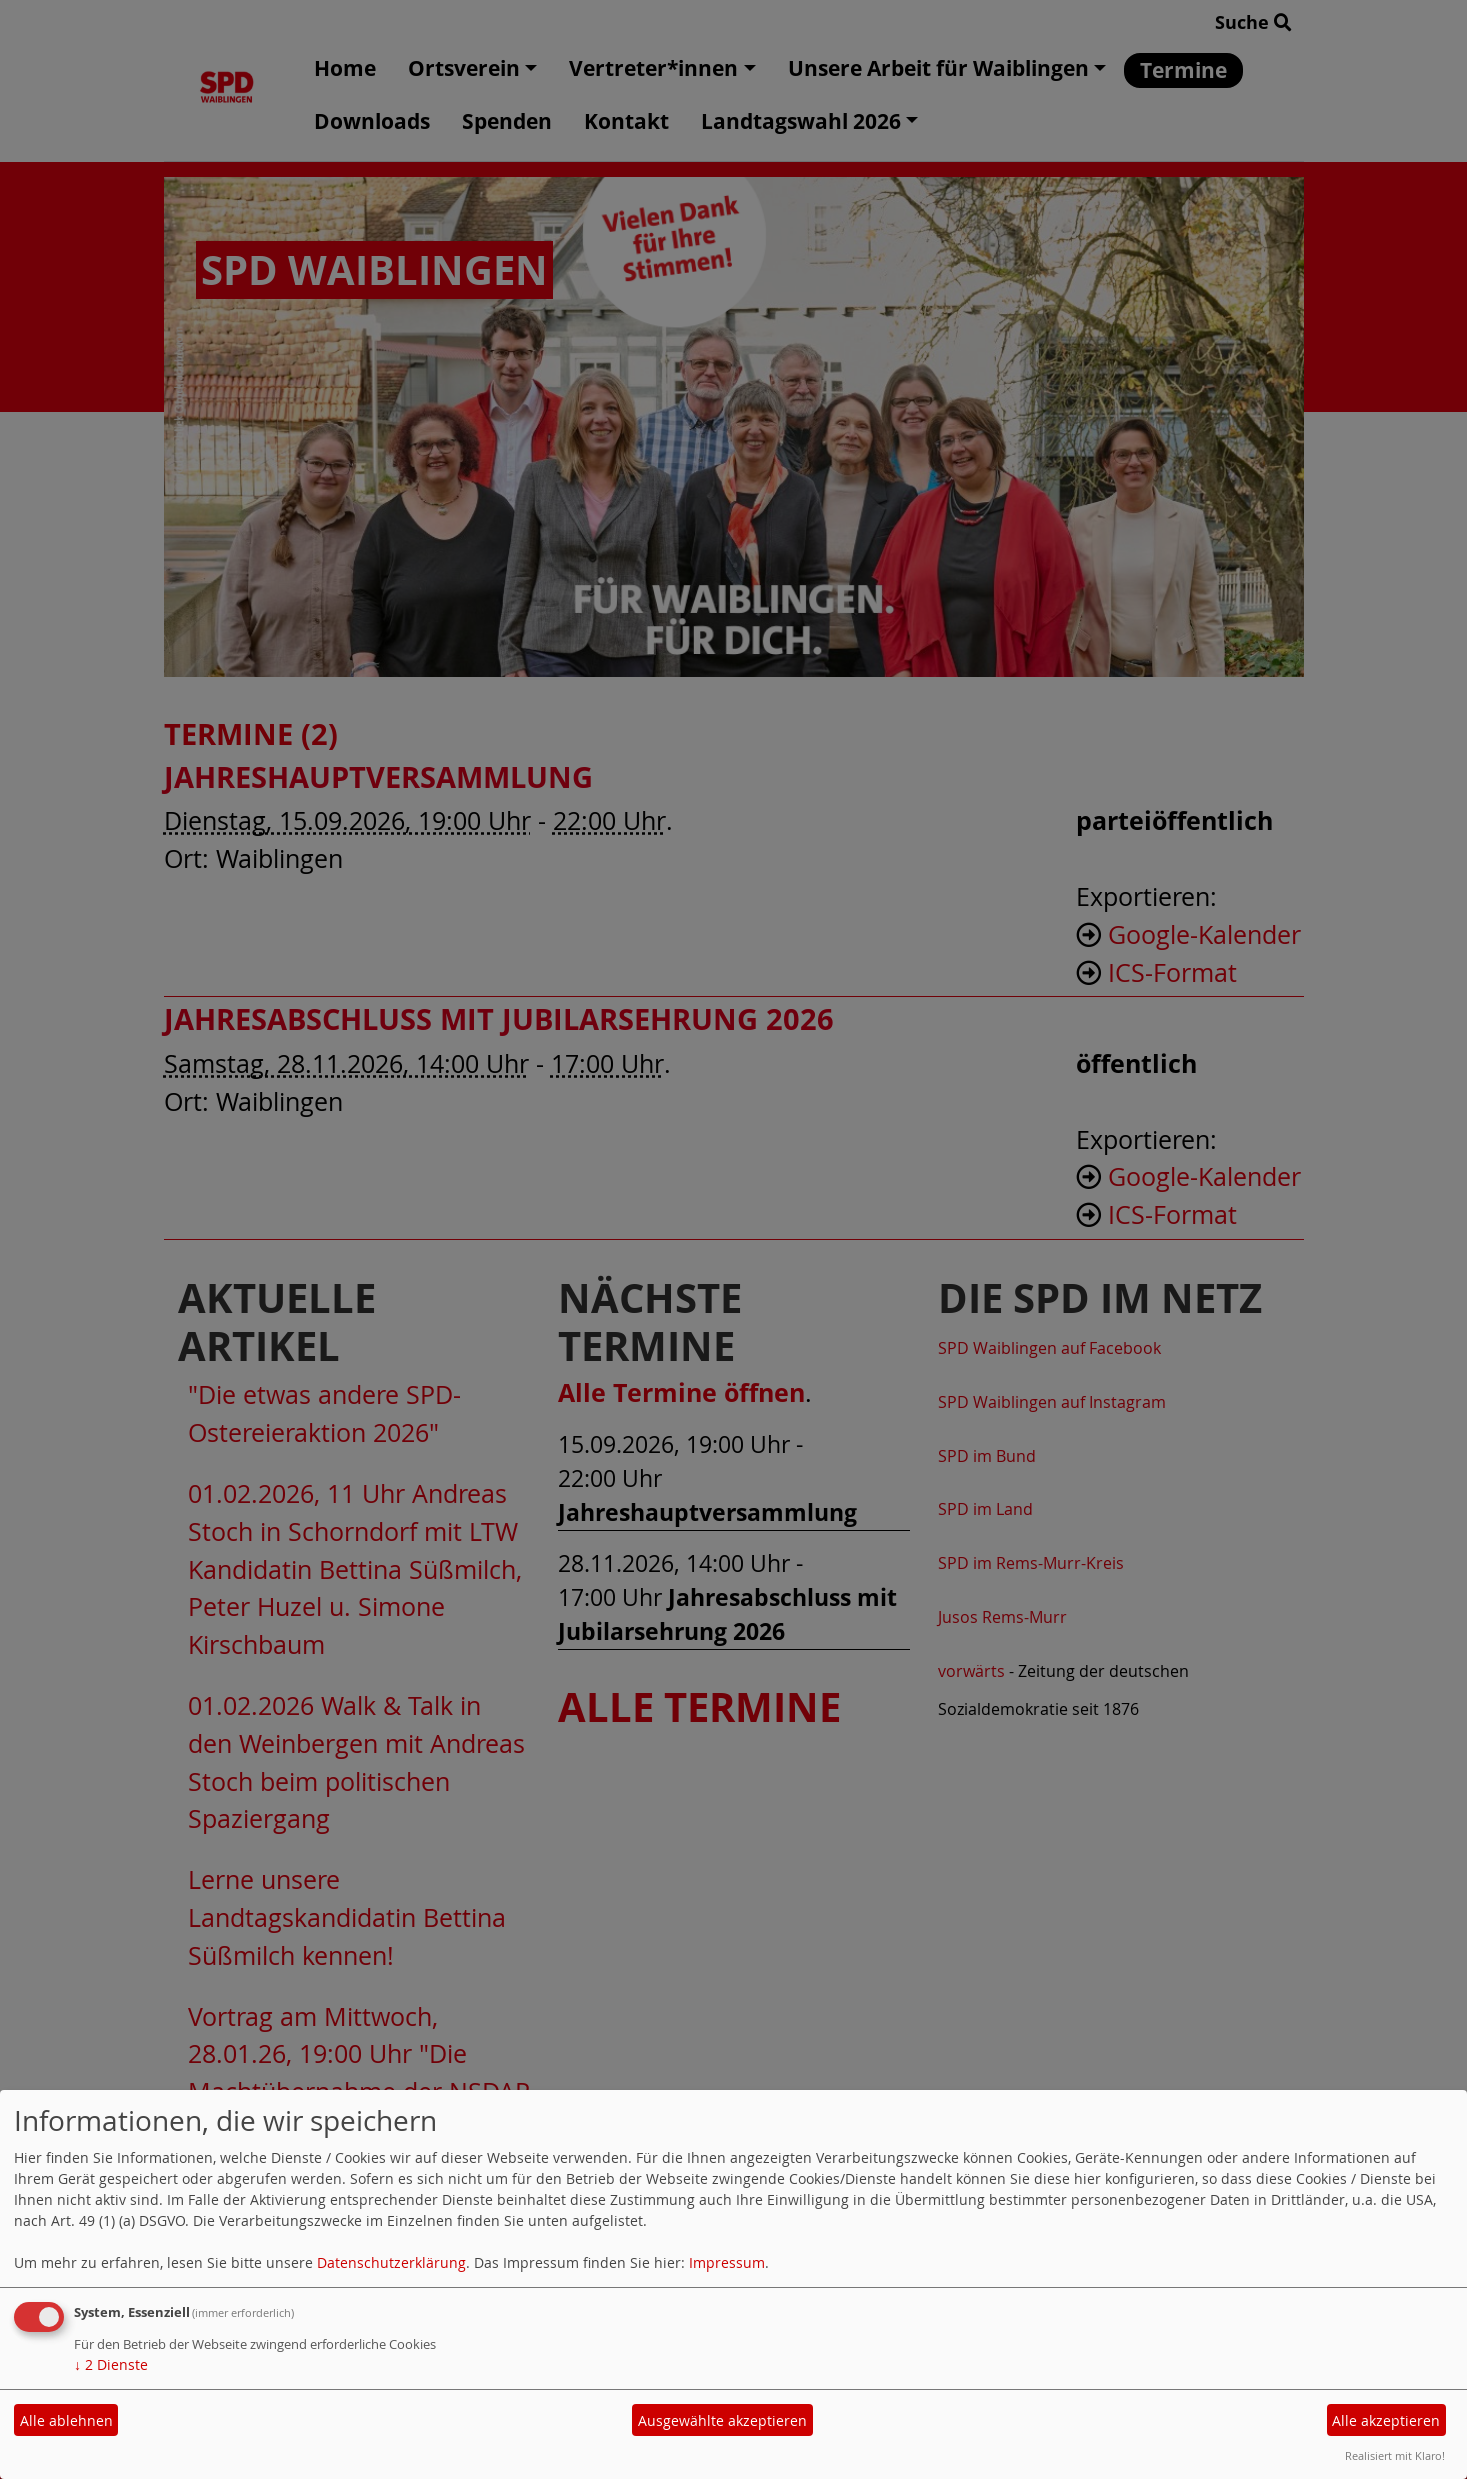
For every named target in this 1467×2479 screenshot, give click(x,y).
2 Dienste (111, 2364)
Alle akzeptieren (1386, 2420)
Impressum (727, 2262)
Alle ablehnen (66, 2420)
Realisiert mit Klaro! (1395, 2455)
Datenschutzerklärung (391, 2262)
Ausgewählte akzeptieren (722, 2420)
